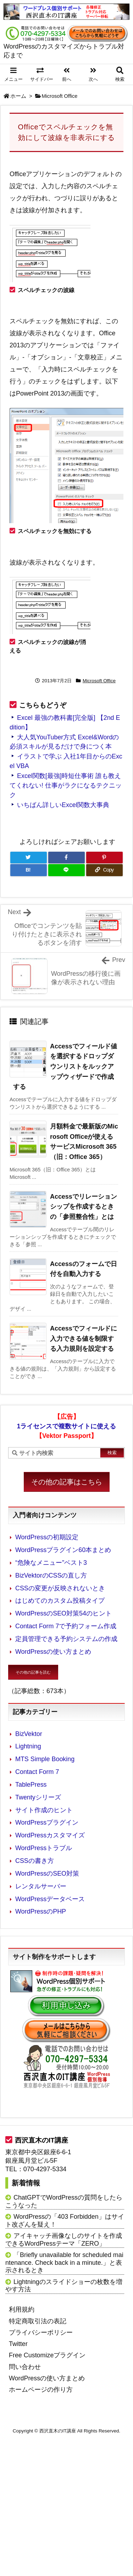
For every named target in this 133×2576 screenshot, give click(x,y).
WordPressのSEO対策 (47, 1873)
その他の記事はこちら (66, 1482)
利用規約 (21, 2309)
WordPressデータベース (50, 1899)
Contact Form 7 (37, 1771)
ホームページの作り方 (41, 2389)
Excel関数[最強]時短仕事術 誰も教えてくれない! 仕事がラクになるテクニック (66, 785)
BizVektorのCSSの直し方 (51, 1575)
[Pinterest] (104, 858)
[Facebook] (66, 858)
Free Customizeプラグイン (47, 2355)
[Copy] (104, 870)
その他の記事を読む (33, 1672)
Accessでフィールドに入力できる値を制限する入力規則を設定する (83, 1338)
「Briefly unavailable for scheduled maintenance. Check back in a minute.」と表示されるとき (64, 2262)
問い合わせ (25, 2366)
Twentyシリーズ (38, 1797)
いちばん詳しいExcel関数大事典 (63, 804)
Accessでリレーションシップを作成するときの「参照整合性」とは (83, 1206)
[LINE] (66, 870)
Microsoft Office (60, 96)
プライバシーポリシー (41, 2332)
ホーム (18, 96)
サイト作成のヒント (44, 1810)
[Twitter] (28, 858)
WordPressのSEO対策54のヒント (63, 1613)
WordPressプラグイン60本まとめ (63, 1549)
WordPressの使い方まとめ (53, 1651)
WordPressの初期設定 (46, 1537)
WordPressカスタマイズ (50, 1835)
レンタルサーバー (40, 1886)
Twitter (18, 2343)
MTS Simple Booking (44, 1759)
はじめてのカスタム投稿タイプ (60, 1600)
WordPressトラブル (43, 1848)
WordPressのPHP (40, 1911)
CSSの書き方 (34, 1860)
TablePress (31, 1784)
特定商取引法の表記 (37, 2321)
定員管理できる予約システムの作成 (66, 1638)
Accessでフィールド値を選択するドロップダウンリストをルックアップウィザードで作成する (65, 1067)
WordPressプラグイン (46, 1822)
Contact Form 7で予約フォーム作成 (65, 1626)
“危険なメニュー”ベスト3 (51, 1562)
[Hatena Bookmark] (28, 870)
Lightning (28, 1746)
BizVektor (28, 1733)
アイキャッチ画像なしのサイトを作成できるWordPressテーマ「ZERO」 (63, 2239)
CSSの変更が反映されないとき (60, 1588)
